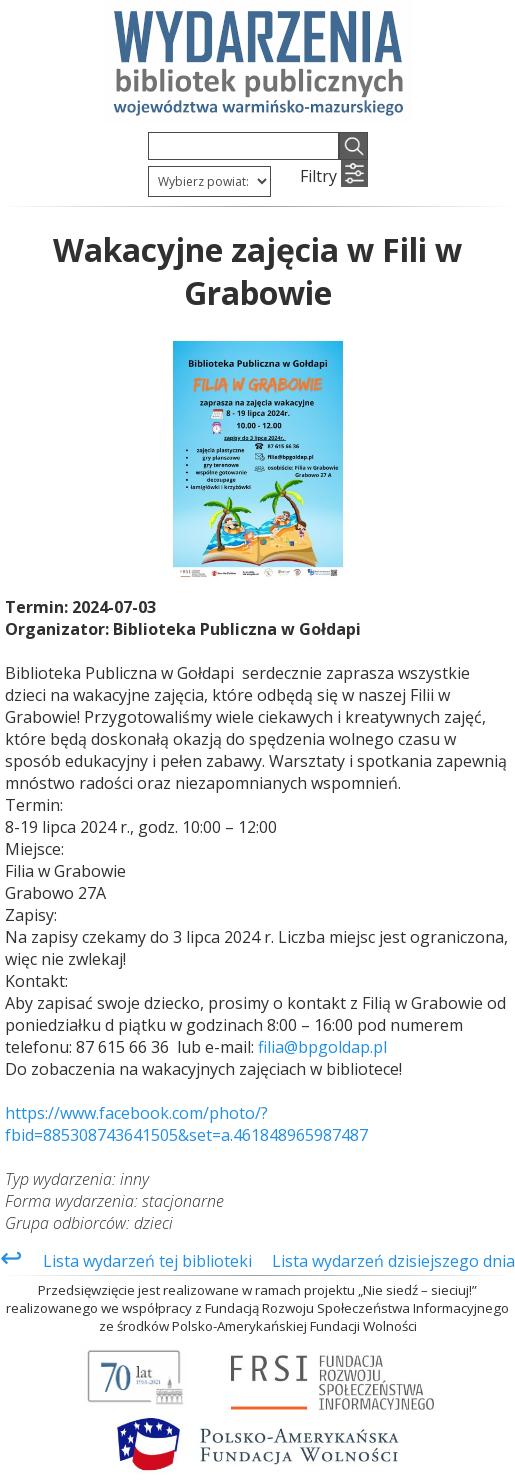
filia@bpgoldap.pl (322, 1047)
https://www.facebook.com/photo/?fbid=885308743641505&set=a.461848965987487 (186, 1124)
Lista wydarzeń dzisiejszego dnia (393, 1261)
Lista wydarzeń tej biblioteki (147, 1261)
